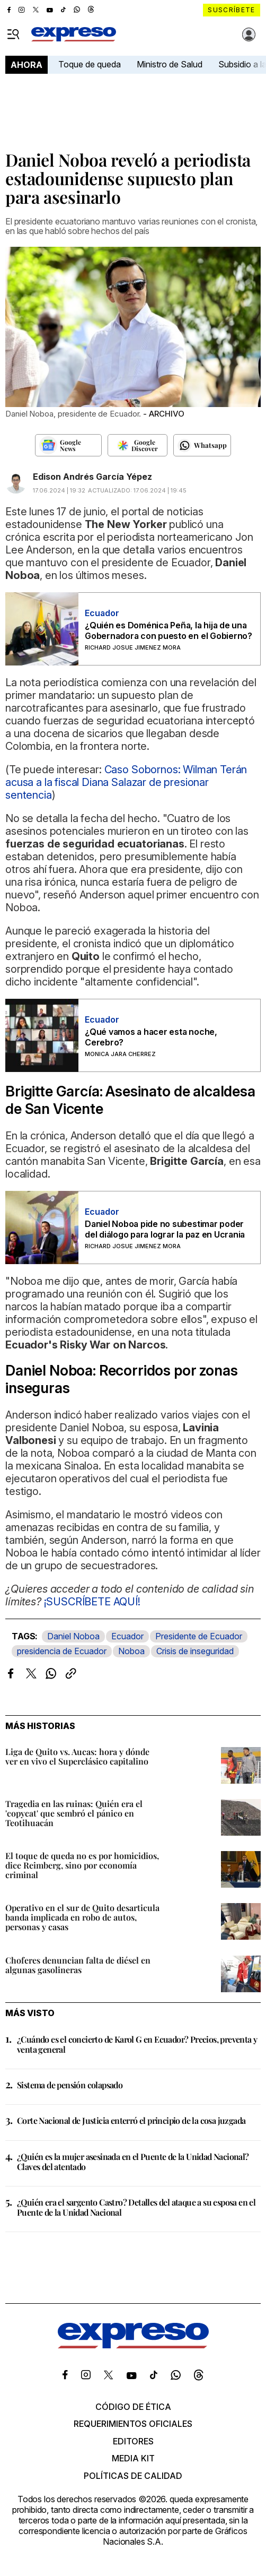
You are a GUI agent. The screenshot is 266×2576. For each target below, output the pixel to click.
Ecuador (127, 1636)
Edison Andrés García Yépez (92, 476)
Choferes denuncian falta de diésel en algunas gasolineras (77, 1965)
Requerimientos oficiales (133, 2423)
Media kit (133, 2458)
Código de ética (133, 2406)
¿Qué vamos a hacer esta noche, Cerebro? (151, 1037)
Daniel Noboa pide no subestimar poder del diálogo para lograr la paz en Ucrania (165, 1229)
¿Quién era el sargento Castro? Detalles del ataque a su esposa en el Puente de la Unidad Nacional (136, 2207)
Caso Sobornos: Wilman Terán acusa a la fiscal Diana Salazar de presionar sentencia (126, 782)
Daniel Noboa (73, 1636)
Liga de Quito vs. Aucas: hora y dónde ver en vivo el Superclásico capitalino (77, 1756)
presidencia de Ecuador (62, 1651)
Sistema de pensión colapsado (69, 2084)
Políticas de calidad (133, 2475)
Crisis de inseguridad (195, 1651)
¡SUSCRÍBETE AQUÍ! (92, 1601)
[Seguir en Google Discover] (137, 445)
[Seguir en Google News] (68, 445)
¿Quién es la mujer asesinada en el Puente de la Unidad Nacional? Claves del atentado (133, 2161)
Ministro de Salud (169, 64)
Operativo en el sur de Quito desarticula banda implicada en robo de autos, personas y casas (82, 1917)
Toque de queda (89, 64)
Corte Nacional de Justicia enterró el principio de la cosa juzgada (131, 2120)
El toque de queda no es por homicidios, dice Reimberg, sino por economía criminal (82, 1865)
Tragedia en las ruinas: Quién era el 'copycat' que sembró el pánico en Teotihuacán (74, 1813)
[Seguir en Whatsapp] (202, 445)
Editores (133, 2441)
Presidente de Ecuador (198, 1636)
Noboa (131, 1651)
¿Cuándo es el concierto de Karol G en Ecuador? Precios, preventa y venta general (137, 2044)
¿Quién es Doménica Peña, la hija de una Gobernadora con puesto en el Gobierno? (168, 630)
